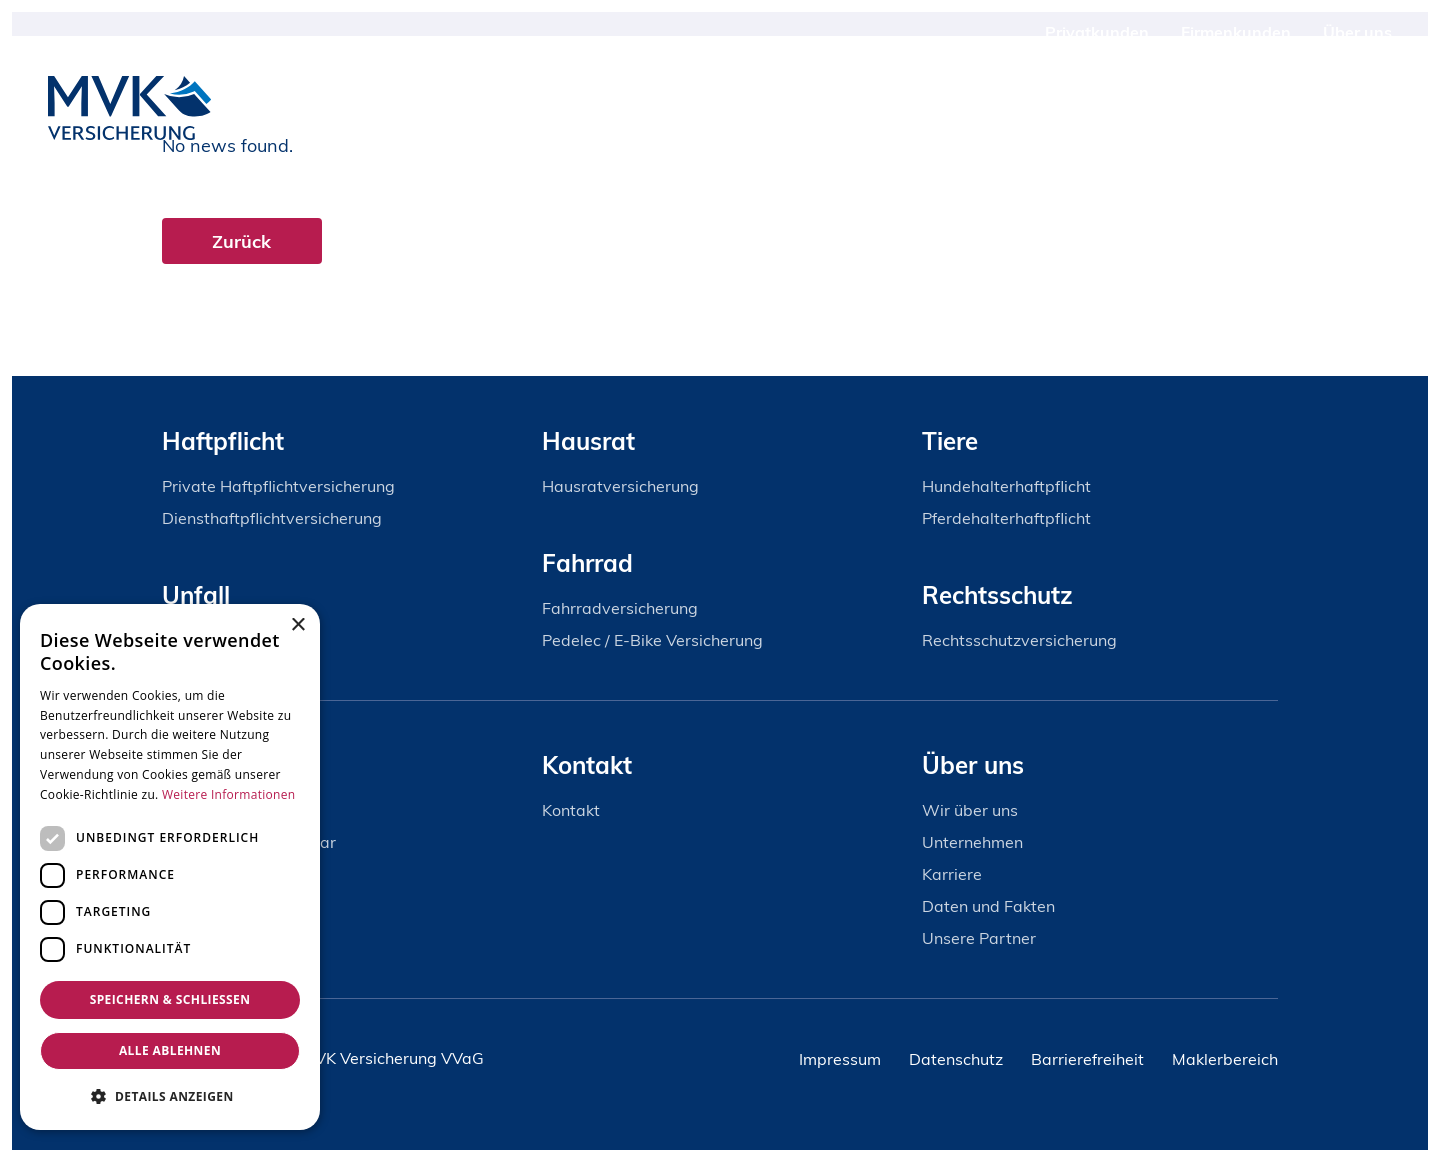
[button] (170, 1096)
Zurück (242, 241)
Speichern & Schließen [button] (170, 999)
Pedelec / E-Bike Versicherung (652, 640)
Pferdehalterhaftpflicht (1006, 518)
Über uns (1357, 32)
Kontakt (1315, 108)
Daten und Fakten (988, 906)
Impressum (840, 1059)
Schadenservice (1181, 108)
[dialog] (170, 867)
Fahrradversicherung (620, 608)
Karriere (952, 874)
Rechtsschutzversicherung (1019, 640)
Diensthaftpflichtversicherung (272, 518)
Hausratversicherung (620, 486)
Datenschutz (956, 1059)
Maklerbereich (1225, 1059)
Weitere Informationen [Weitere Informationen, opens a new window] (229, 794)
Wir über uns (970, 810)
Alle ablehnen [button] (170, 1050)
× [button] (297, 625)
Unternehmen (972, 842)
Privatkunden (1097, 32)
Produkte (1041, 108)
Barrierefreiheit (1087, 1059)
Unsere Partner (979, 938)
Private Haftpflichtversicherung (278, 486)
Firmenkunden (1236, 32)
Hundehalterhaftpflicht (1006, 486)
